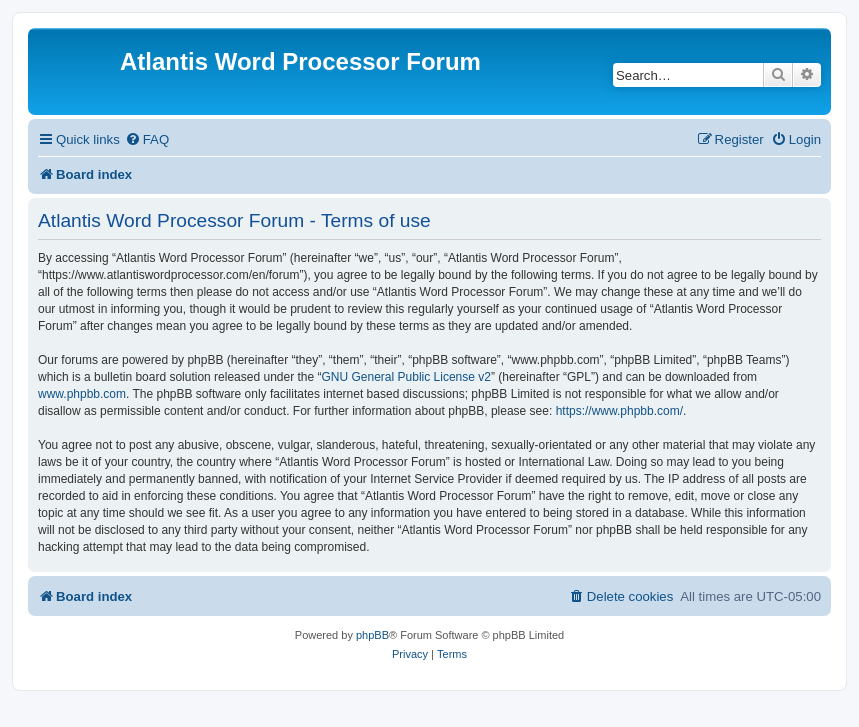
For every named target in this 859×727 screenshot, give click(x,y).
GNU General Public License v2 (406, 377)
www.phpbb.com (82, 394)
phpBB (372, 635)
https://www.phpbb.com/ (619, 411)
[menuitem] (147, 139)
